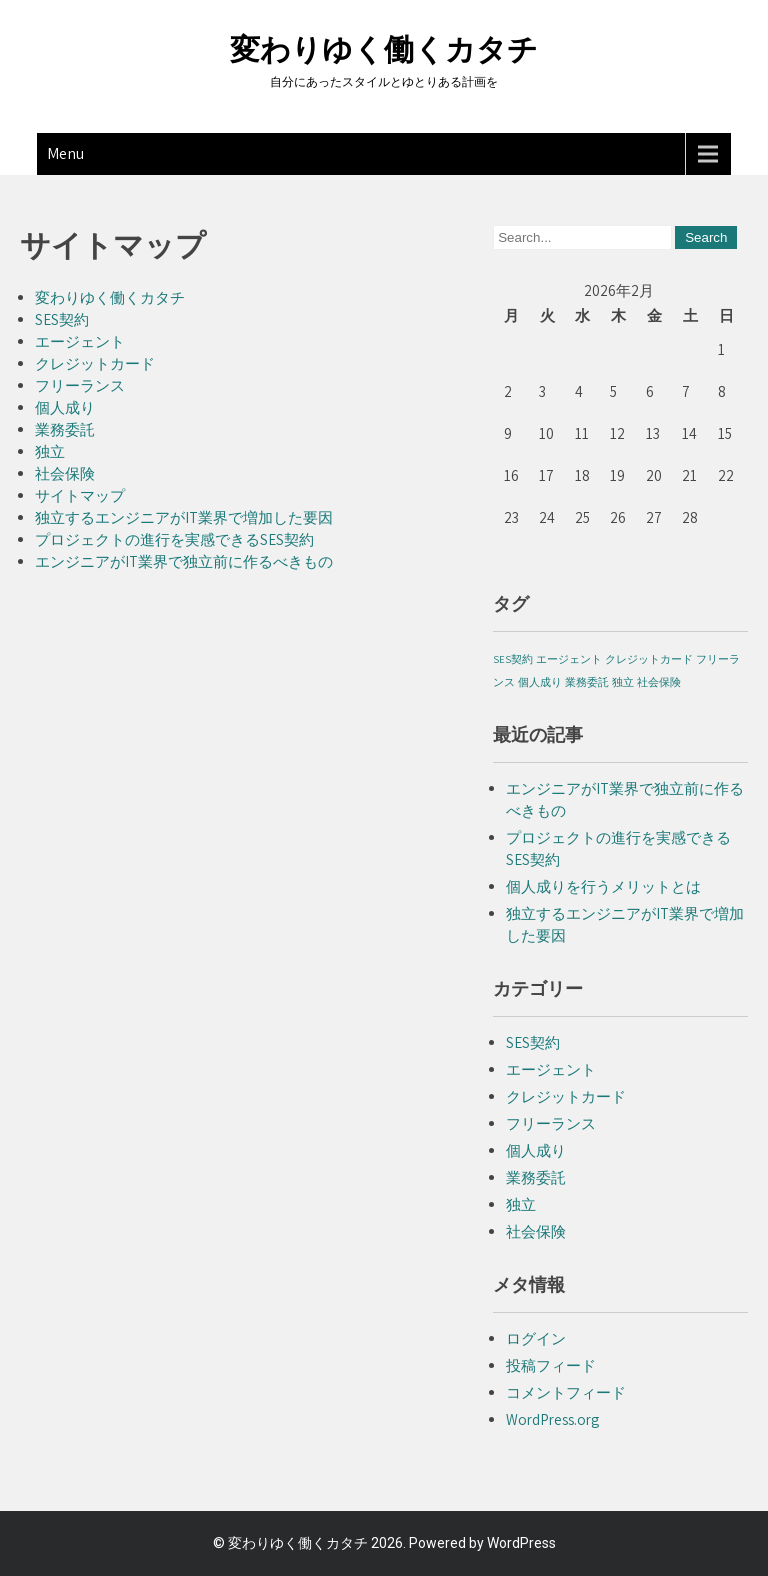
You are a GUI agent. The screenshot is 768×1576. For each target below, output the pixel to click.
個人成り (65, 407)
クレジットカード (95, 363)
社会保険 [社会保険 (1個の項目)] (659, 682)
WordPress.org (552, 1419)
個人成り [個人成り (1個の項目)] (540, 682)
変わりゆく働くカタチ (384, 49)
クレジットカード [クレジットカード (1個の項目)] (649, 659)
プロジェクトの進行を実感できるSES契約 (174, 539)
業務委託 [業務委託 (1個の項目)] (587, 682)
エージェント (80, 341)
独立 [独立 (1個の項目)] (623, 682)
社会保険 (65, 473)
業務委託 (65, 429)
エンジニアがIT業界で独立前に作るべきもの (184, 561)
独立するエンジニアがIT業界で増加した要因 (184, 517)
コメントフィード (566, 1392)
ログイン (536, 1338)
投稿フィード (551, 1365)
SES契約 (62, 319)
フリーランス (80, 385)
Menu (65, 153)
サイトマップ (80, 495)
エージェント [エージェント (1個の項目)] (569, 659)
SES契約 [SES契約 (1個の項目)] (513, 659)
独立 (50, 451)
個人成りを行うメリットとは (603, 886)
